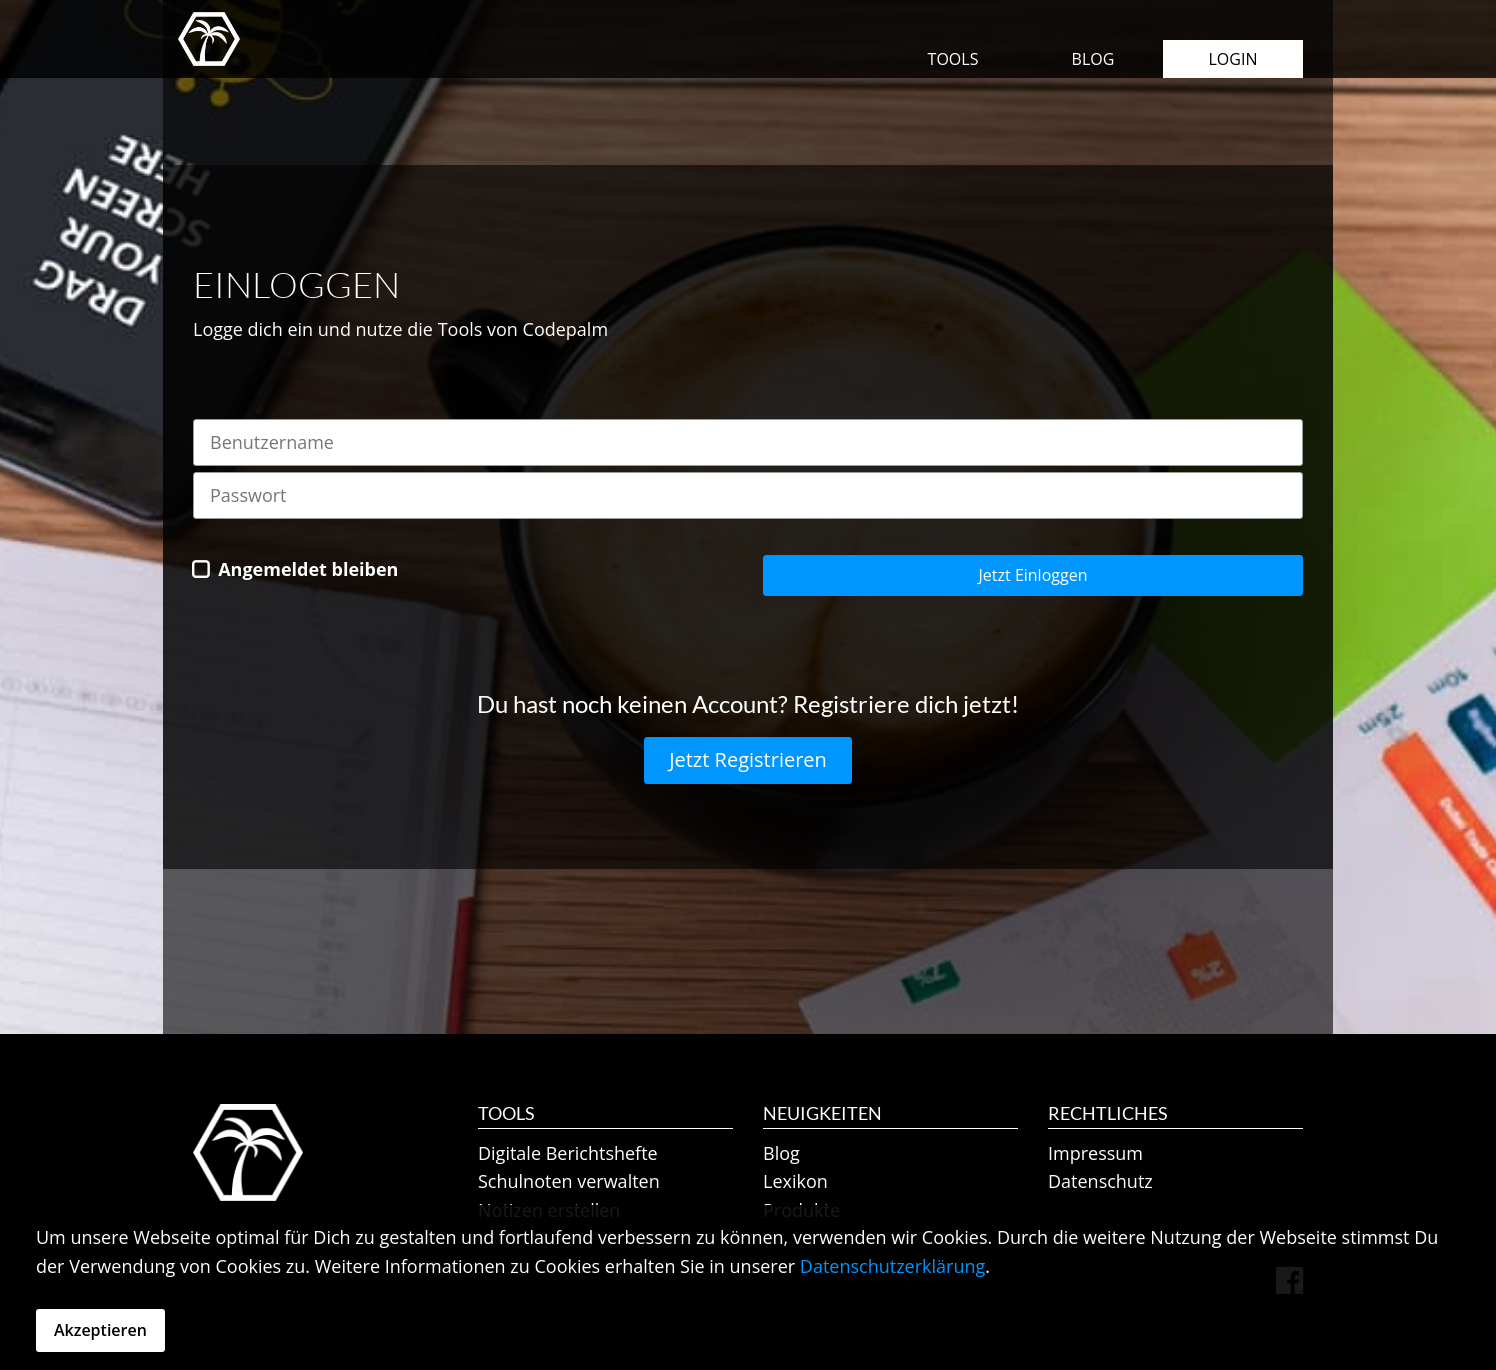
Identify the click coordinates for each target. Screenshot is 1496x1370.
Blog (1093, 59)
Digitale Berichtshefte (568, 1153)
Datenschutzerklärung (892, 1266)
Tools (953, 59)
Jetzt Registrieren (748, 759)
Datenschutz (1100, 1181)
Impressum (1095, 1153)
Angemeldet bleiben (308, 569)
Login (1233, 59)
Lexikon (795, 1181)
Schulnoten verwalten (569, 1181)
